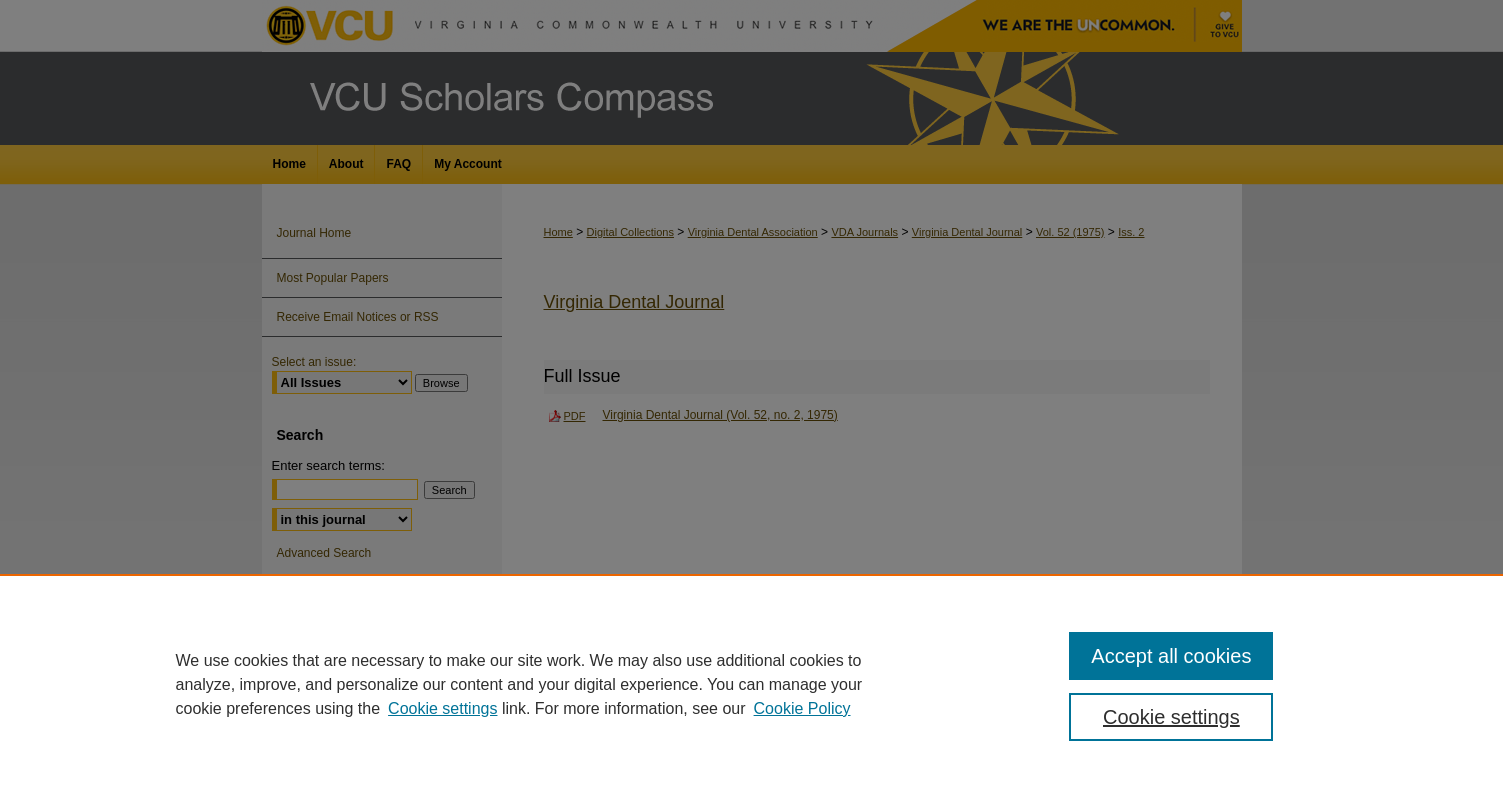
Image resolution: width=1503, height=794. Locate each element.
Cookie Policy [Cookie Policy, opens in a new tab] (802, 708)
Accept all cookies (1171, 656)
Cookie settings (442, 708)
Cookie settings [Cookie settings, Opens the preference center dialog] (1171, 717)
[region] (751, 684)
